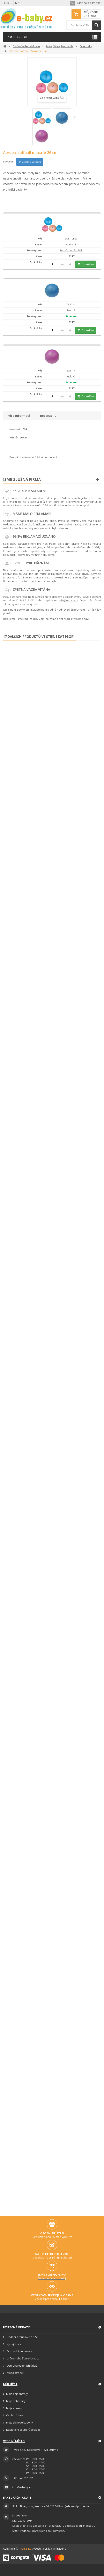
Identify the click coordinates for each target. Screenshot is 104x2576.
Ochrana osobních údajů (22, 2365)
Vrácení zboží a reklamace (22, 2358)
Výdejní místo (14, 2344)
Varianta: (8, 161)
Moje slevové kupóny (19, 2422)
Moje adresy (14, 2408)
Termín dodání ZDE (71, 250)
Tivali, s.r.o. (25, 2548)
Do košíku (87, 264)
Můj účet (10, 2384)
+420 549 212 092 (85, 3)
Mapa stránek (15, 2373)
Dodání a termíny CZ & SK (22, 2337)
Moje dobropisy (16, 2401)
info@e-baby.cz (68, 600)
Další (75, 118)
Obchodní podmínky (19, 2351)
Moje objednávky (17, 2394)
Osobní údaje (14, 2415)
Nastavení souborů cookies (23, 2429)
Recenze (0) (48, 415)
